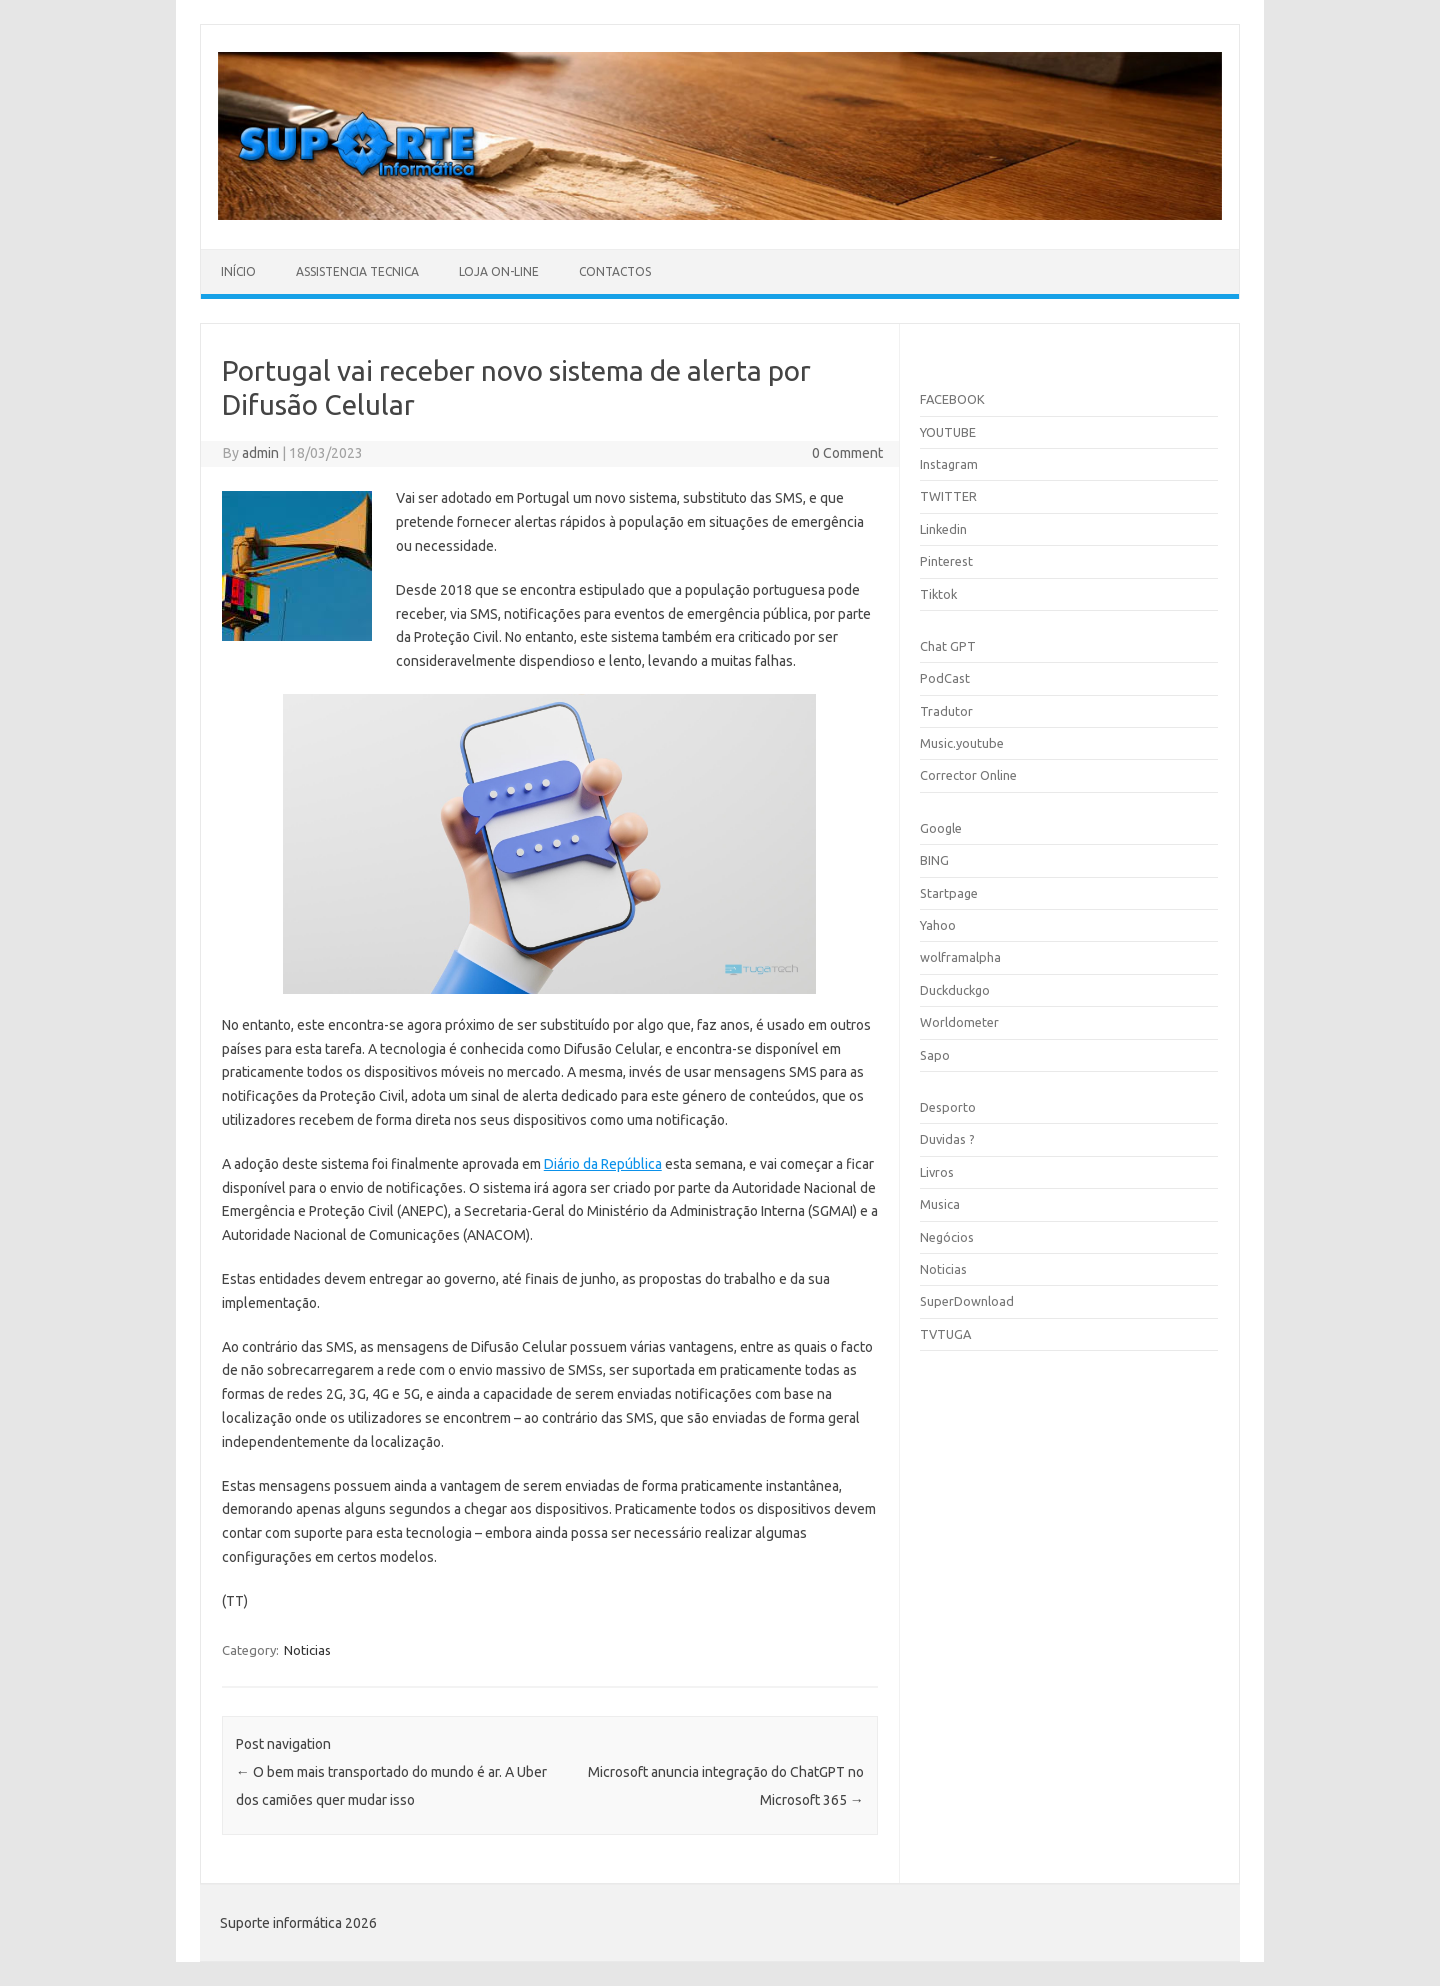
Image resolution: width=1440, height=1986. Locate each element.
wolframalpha (960, 957)
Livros (937, 1172)
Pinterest (946, 561)
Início (238, 271)
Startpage (949, 893)
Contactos (615, 271)
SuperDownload (967, 1301)
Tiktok (938, 594)
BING (934, 860)
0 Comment (847, 453)
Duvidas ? (947, 1139)
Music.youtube (962, 743)
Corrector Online (968, 775)
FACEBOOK (952, 399)
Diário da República (603, 1164)
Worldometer (959, 1022)
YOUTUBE (948, 432)
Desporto (948, 1107)
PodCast (945, 678)
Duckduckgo (955, 990)
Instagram (949, 464)
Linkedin (943, 529)
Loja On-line (499, 271)
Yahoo (938, 925)
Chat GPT (948, 646)
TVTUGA (945, 1334)
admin (260, 453)
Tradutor (946, 711)
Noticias (307, 1650)
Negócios (947, 1237)
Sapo (935, 1055)
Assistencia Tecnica (357, 271)
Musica (940, 1204)
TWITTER (948, 496)
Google (941, 828)
